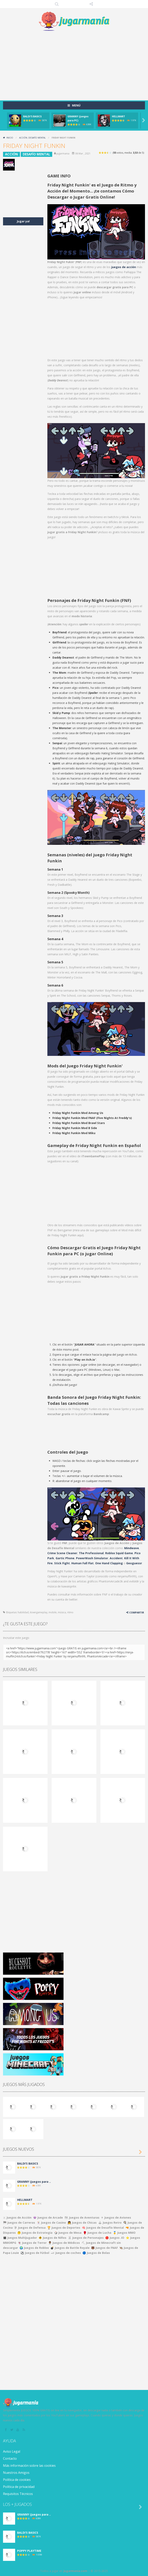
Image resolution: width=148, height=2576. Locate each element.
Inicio (10, 137)
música (62, 1612)
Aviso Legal (11, 2451)
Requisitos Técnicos (18, 2494)
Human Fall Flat (82, 1563)
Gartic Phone (65, 1558)
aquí (80, 1235)
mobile (53, 1612)
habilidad (23, 1612)
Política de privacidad (18, 2486)
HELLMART (118, 116)
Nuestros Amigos (16, 2472)
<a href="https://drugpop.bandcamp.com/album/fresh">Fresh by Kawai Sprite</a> (96, 1429)
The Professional (91, 1553)
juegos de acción (123, 267)
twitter (73, 1599)
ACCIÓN (23, 137)
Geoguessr (134, 1563)
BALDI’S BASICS (32, 116)
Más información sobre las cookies (29, 2465)
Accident (116, 1558)
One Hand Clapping (109, 1563)
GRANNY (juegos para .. (34, 2182)
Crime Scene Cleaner (62, 1553)
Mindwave (131, 1548)
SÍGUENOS (91, 4)
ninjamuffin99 (126, 1576)
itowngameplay (38, 1612)
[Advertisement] (75, 63)
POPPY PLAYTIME (29, 2551)
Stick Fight (62, 1563)
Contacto (10, 2458)
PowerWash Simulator (92, 1558)
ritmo (70, 1612)
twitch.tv (113, 517)
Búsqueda (57, 4)
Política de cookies (17, 2479)
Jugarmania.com (75, 2571)
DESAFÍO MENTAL (37, 137)
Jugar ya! (23, 221)
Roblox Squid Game (119, 1553)
